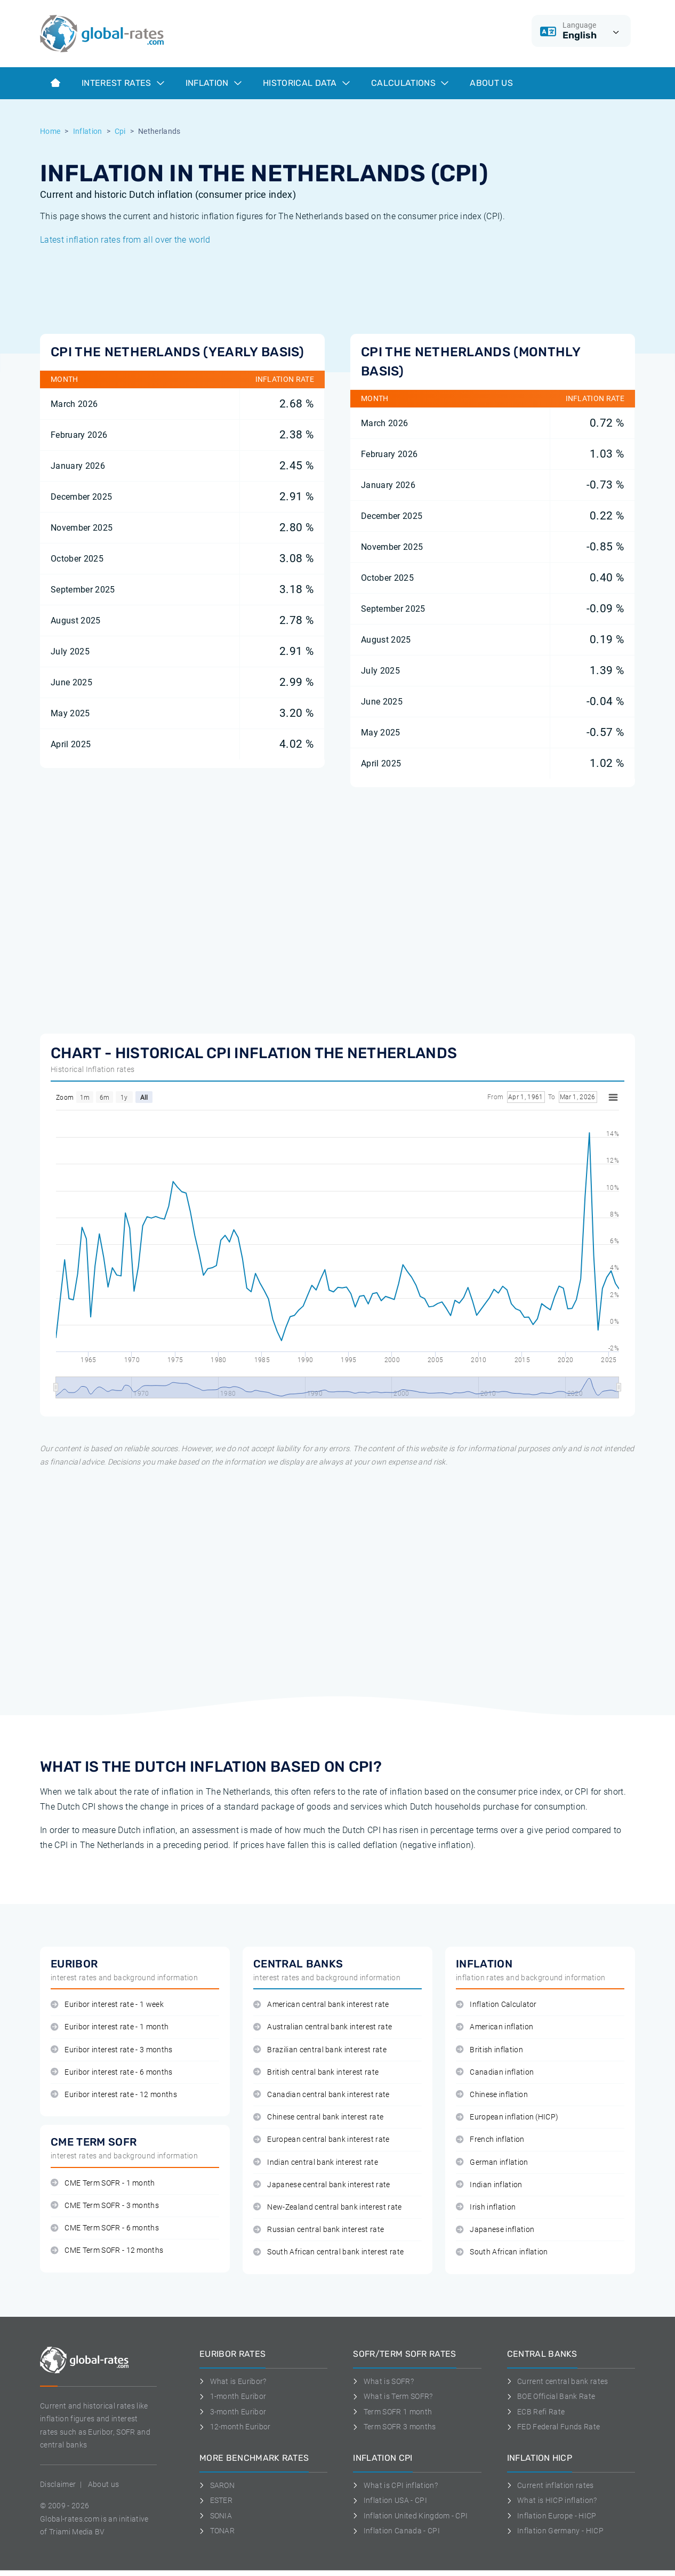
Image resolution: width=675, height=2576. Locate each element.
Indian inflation (489, 2184)
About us (491, 83)
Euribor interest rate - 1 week (107, 2004)
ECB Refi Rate (536, 2411)
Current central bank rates (557, 2381)
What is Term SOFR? (392, 2396)
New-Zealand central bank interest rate (327, 2207)
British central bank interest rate (316, 2072)
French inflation (490, 2139)
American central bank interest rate (321, 2004)
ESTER (215, 2500)
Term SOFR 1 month (392, 2411)
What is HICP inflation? (552, 2500)
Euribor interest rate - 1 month (109, 2026)
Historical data (306, 83)
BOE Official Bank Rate (551, 2396)
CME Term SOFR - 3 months (105, 2205)
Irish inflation (486, 2207)
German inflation (492, 2162)
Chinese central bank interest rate (318, 2117)
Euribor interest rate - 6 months (112, 2072)
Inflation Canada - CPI (396, 2530)
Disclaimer (58, 2484)
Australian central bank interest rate (322, 2026)
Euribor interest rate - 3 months (112, 2049)
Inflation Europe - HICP (552, 2515)
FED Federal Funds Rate (553, 2426)
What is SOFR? (383, 2381)
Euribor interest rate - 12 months (114, 2094)
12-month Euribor (235, 2426)
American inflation (494, 2026)
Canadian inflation (495, 2072)
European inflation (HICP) (507, 2117)
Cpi (120, 131)
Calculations (409, 83)
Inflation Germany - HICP (555, 2530)
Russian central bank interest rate (318, 2229)
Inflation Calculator (496, 2004)
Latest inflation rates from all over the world (125, 240)
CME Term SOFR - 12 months (107, 2250)
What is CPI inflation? (395, 2485)
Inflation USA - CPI (390, 2500)
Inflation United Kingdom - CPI (410, 2515)
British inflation (489, 2049)
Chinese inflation (492, 2094)
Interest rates (123, 83)
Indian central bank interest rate (315, 2162)
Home (50, 131)
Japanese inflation (495, 2229)
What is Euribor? (233, 2381)
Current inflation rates (550, 2485)
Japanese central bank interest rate (321, 2184)
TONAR (217, 2530)
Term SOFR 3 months (394, 2426)
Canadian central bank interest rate (321, 2094)
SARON (217, 2485)
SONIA (215, 2515)
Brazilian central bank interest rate (320, 2049)
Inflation (214, 83)
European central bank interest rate (321, 2139)
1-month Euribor (232, 2396)
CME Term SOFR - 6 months (105, 2228)
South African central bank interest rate (328, 2252)
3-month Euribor (232, 2411)
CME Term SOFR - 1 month (103, 2183)
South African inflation (502, 2252)
